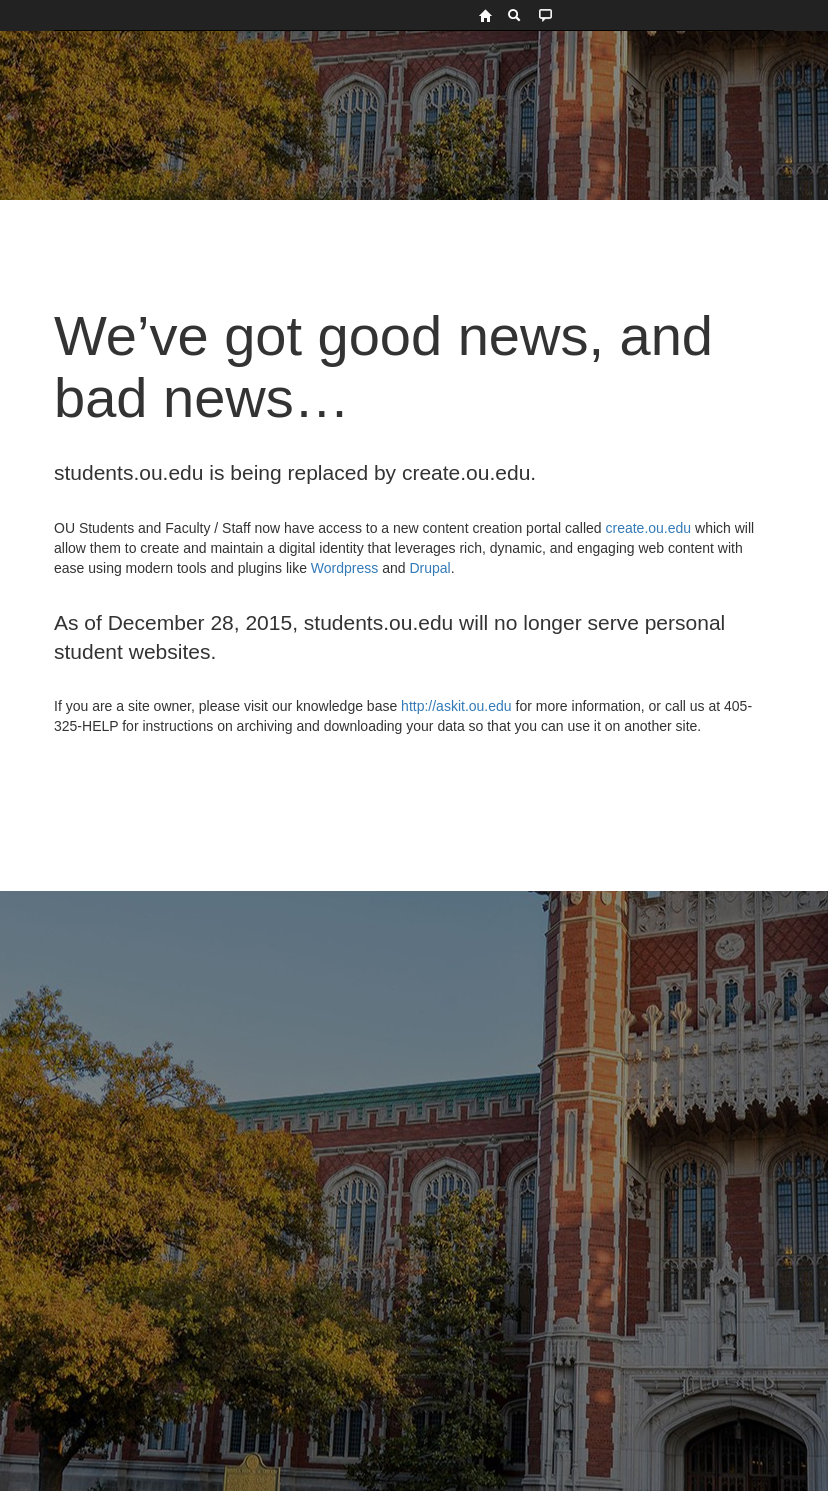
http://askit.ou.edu (456, 706)
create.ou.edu (647, 528)
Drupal (429, 568)
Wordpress (344, 568)
